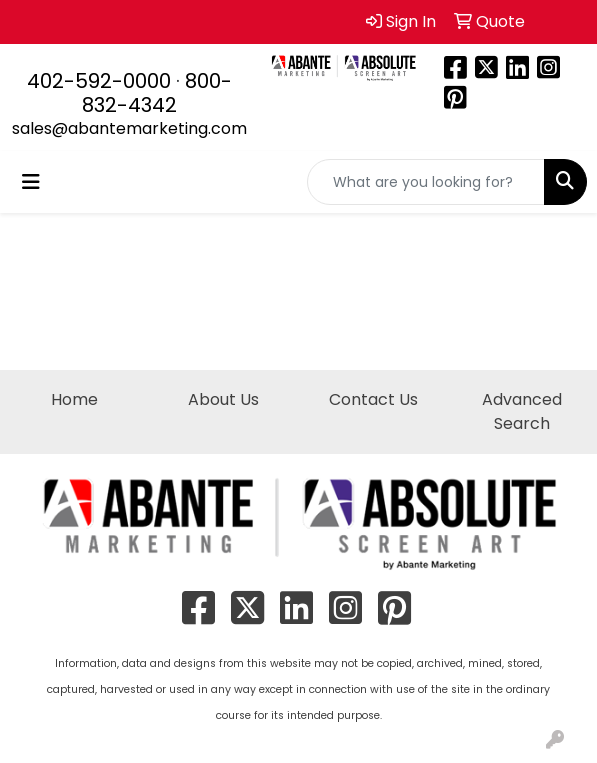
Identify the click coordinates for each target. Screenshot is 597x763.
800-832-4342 (157, 93)
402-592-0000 (99, 81)
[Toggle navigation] (31, 182)
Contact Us (373, 399)
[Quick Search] (426, 182)
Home (74, 399)
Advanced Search (522, 411)
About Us (223, 399)
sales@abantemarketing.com (129, 128)
